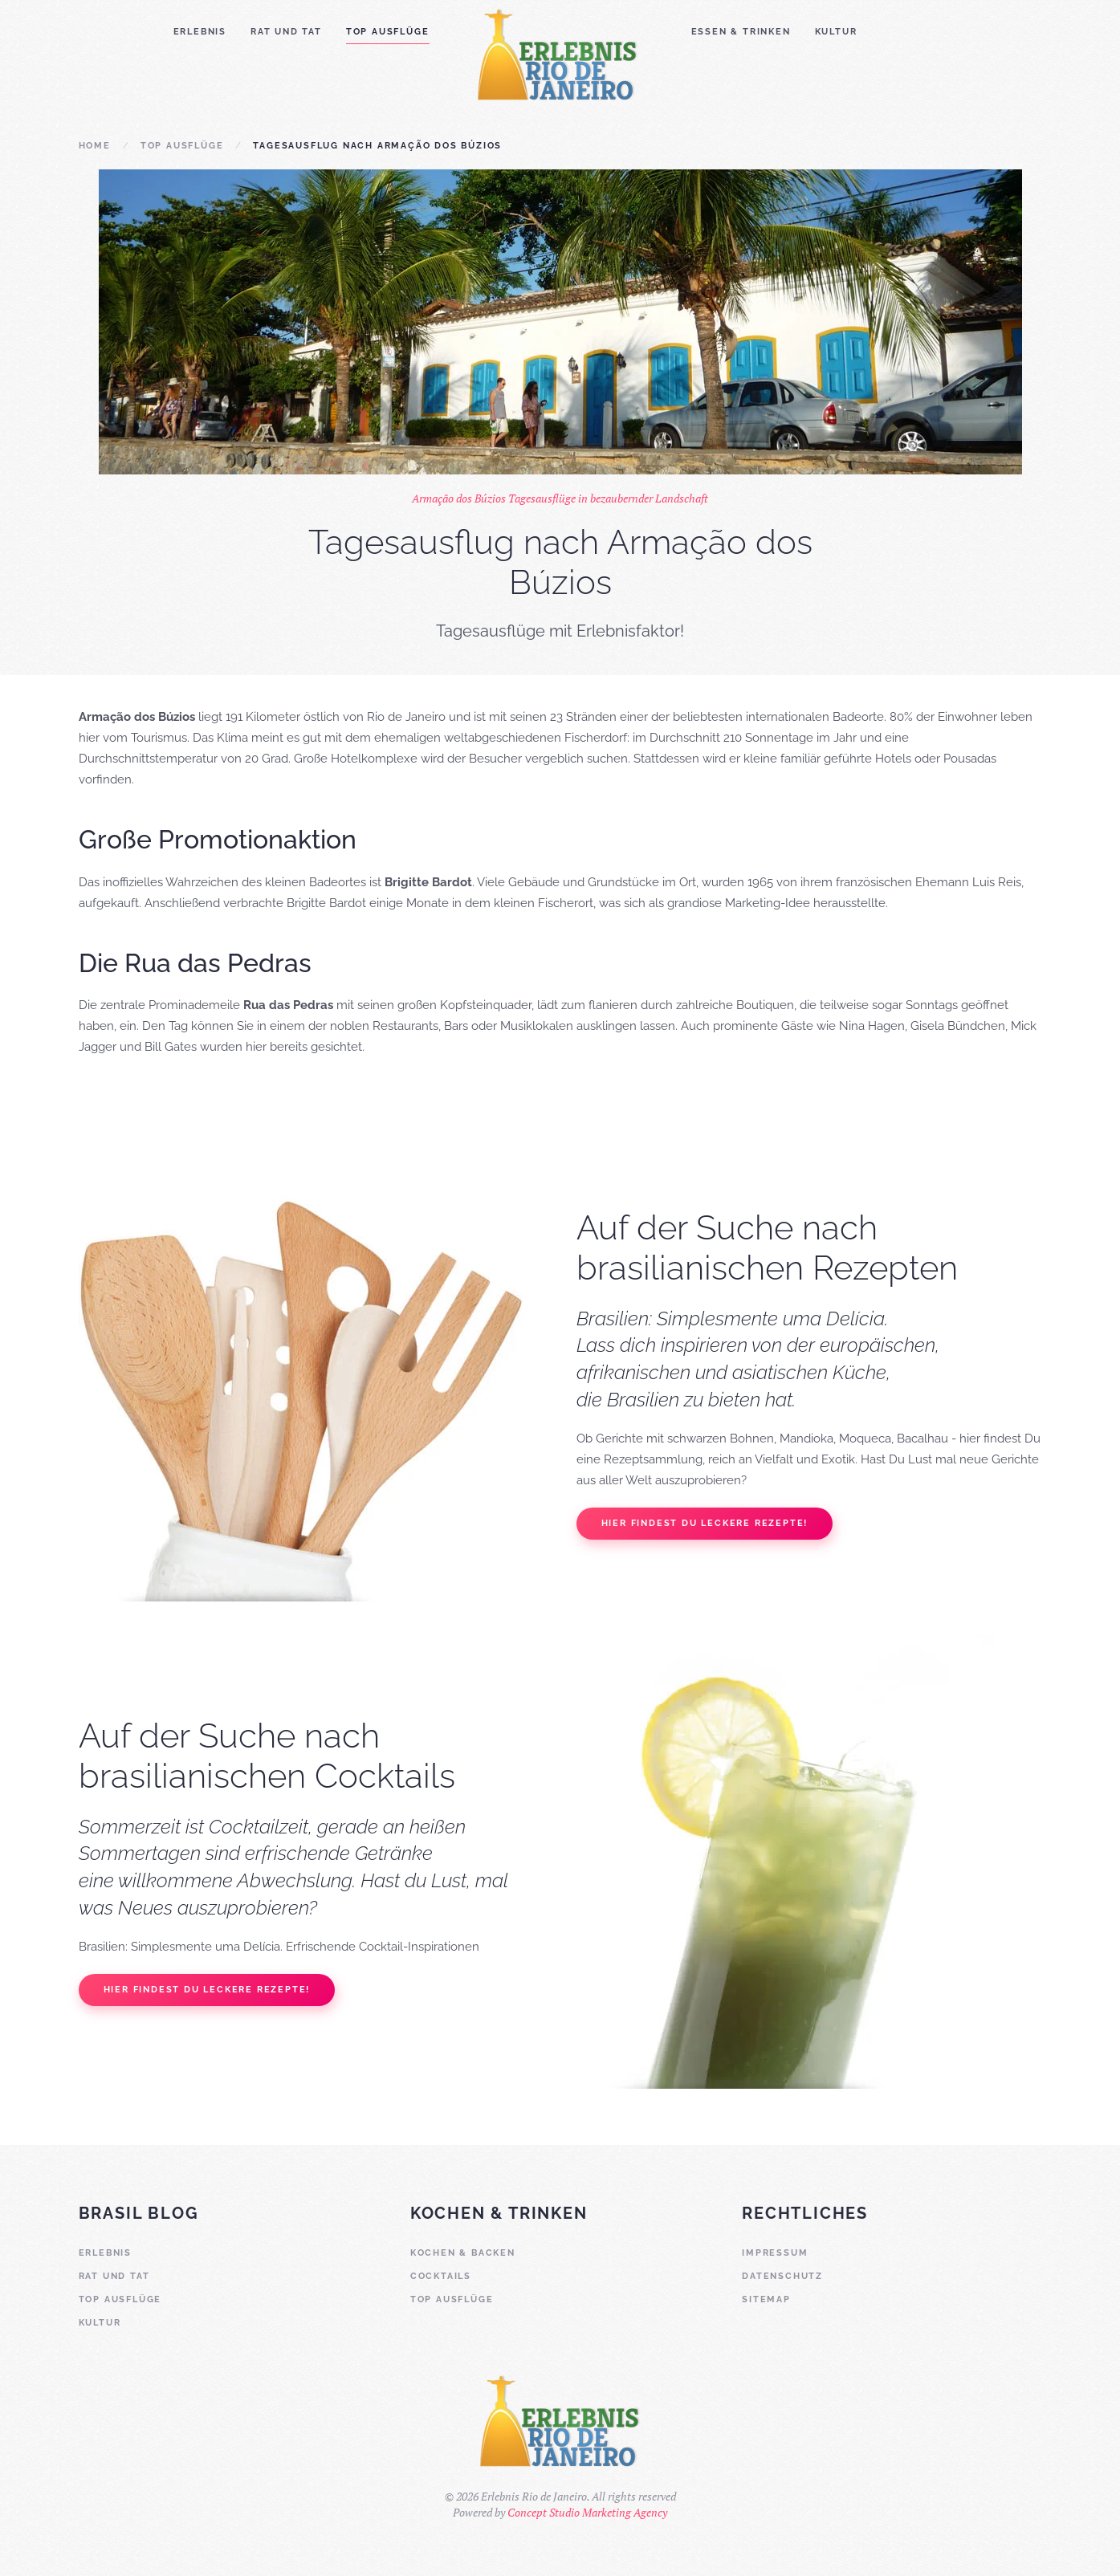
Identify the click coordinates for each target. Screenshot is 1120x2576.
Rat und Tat (286, 31)
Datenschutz (782, 2276)
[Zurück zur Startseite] (560, 53)
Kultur (836, 31)
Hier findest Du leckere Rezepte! (704, 1523)
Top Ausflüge (388, 31)
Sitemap (766, 2299)
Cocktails (440, 2276)
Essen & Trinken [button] (741, 31)
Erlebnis (199, 31)
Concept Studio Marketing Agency (587, 2512)
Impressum (775, 2253)
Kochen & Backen (462, 2253)
